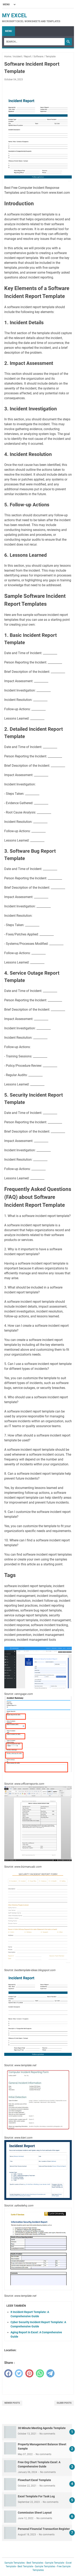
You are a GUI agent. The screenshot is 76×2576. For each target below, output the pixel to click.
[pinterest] (29, 2373)
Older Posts (64, 2403)
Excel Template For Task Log (36, 2496)
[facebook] (8, 2373)
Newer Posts (12, 2403)
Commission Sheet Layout (35, 2512)
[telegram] (50, 2373)
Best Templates (35, 2562)
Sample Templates (14, 2562)
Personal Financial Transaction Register (44, 2528)
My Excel (14, 15)
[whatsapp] (40, 2373)
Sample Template (54, 2562)
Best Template (25, 2566)
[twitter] (19, 2373)
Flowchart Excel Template (34, 2480)
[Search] (34, 41)
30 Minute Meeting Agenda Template (42, 2428)
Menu (8, 31)
